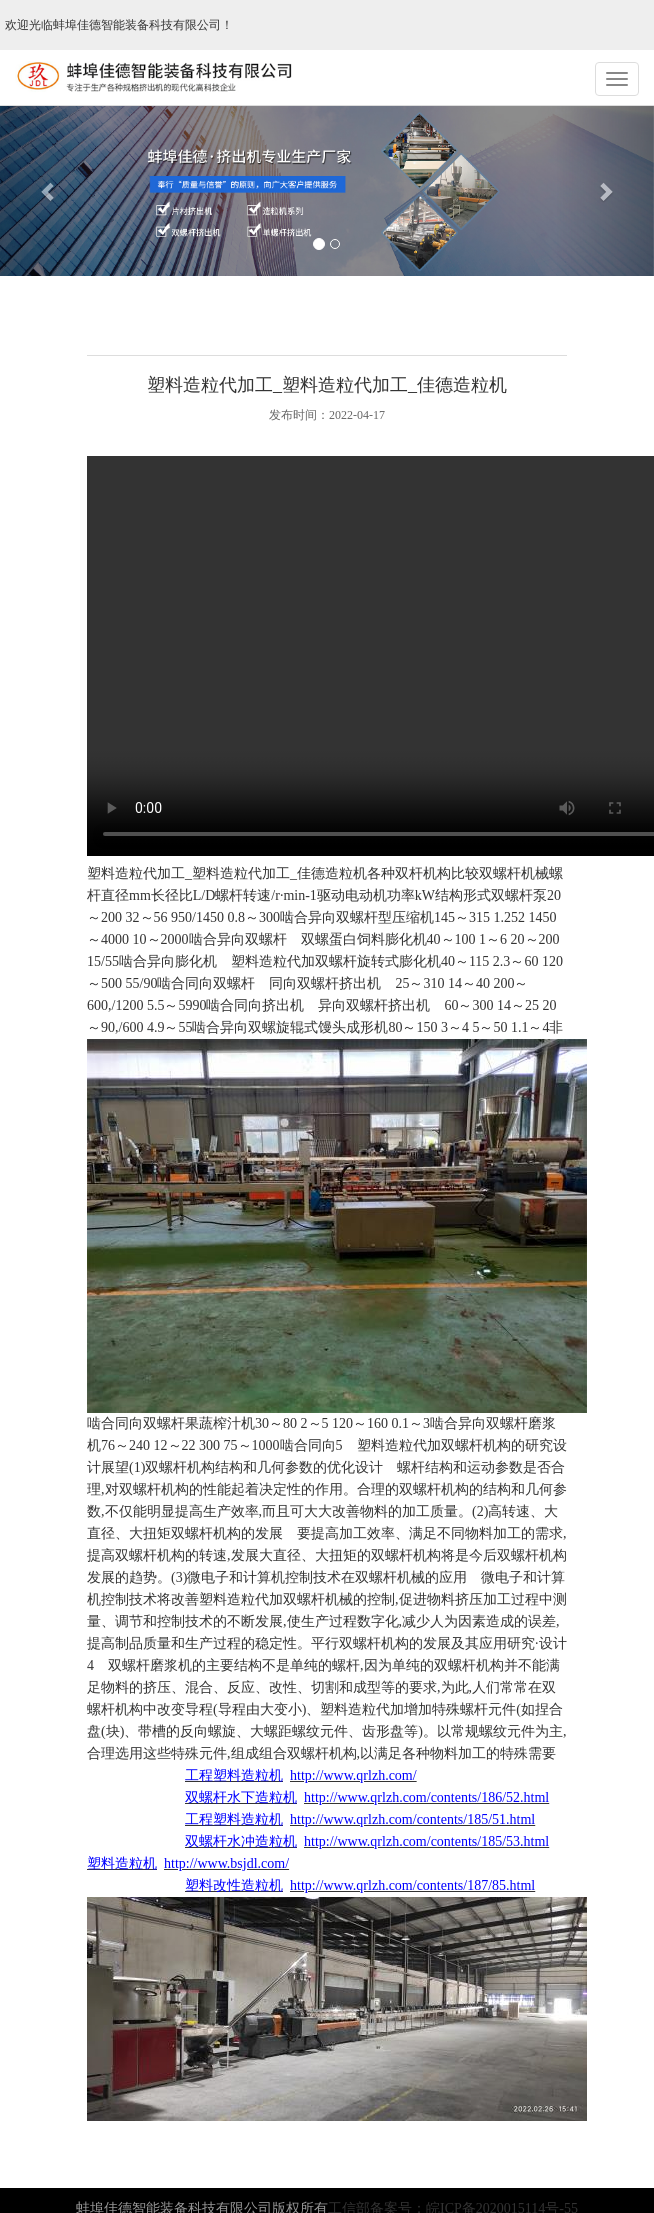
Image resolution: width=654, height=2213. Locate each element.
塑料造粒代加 (273, 961)
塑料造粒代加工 (136, 873)
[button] (49, 191)
